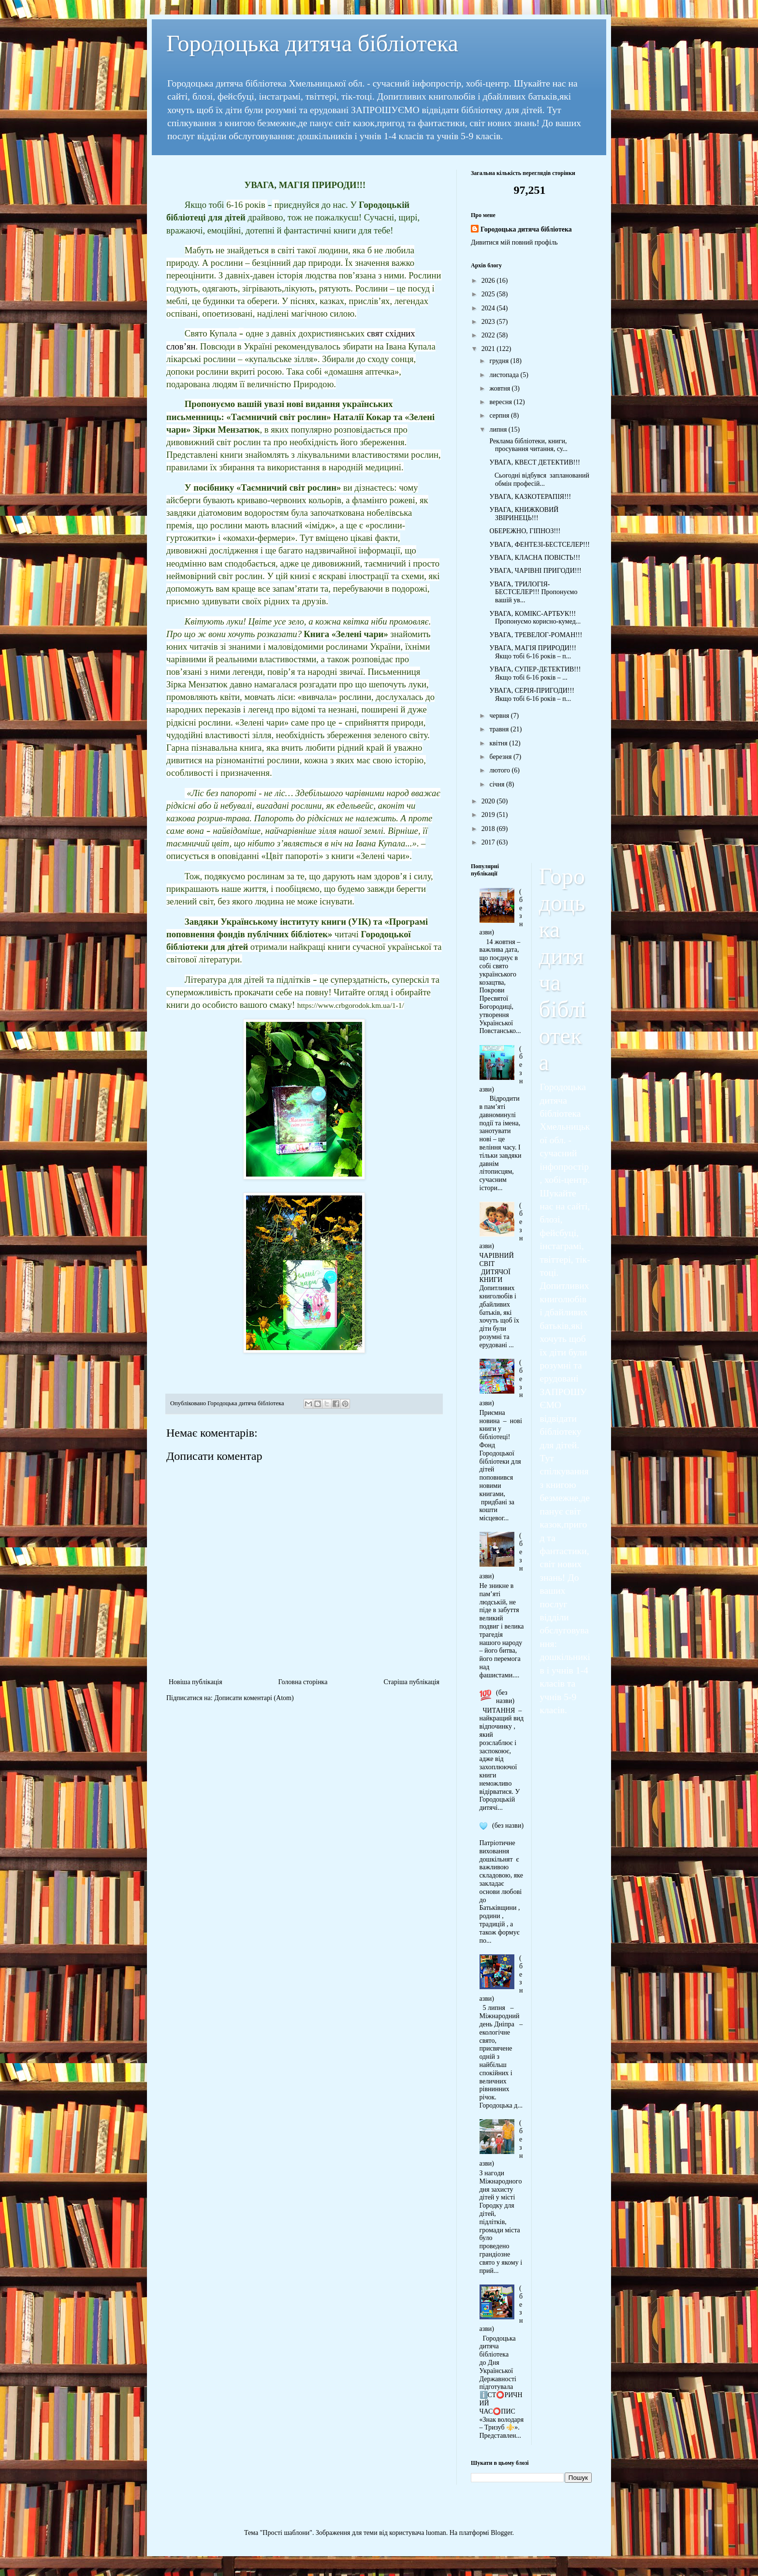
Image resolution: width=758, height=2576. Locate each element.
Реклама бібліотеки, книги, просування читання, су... (528, 445)
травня (499, 729)
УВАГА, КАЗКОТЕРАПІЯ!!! (529, 496)
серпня (500, 415)
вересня (501, 402)
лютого (500, 770)
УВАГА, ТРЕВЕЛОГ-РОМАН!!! (535, 635)
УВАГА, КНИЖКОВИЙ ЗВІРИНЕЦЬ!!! (523, 514)
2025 (489, 294)
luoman (436, 2532)
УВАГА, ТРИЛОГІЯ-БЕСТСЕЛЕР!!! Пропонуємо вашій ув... (532, 592)
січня (497, 784)
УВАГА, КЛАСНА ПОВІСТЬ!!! (534, 557)
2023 (489, 321)
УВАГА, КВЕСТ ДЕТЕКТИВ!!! (534, 462)
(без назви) (505, 1696)
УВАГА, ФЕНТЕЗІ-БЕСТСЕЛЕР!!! (539, 544)
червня (499, 715)
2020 (489, 801)
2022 (489, 335)
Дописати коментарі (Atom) (253, 1698)
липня (498, 429)
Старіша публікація (411, 1682)
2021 (489, 348)
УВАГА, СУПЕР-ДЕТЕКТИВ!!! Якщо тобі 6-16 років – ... (534, 673)
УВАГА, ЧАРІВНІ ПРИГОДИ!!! (535, 570)
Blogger (501, 2532)
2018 (489, 828)
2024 (489, 308)
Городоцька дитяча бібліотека (312, 43)
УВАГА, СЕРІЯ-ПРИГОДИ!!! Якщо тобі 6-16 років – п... (531, 694)
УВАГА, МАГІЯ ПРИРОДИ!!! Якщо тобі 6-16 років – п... (532, 652)
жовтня (500, 388)
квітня (499, 743)
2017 (489, 842)
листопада (504, 374)
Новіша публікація (195, 1682)
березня (501, 756)
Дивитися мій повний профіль (514, 242)
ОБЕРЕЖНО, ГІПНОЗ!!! (524, 531)
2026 (489, 280)
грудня (499, 360)
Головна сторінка (303, 1682)
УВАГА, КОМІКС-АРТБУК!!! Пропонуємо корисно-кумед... (534, 618)
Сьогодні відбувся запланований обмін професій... (538, 479)
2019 (489, 814)
